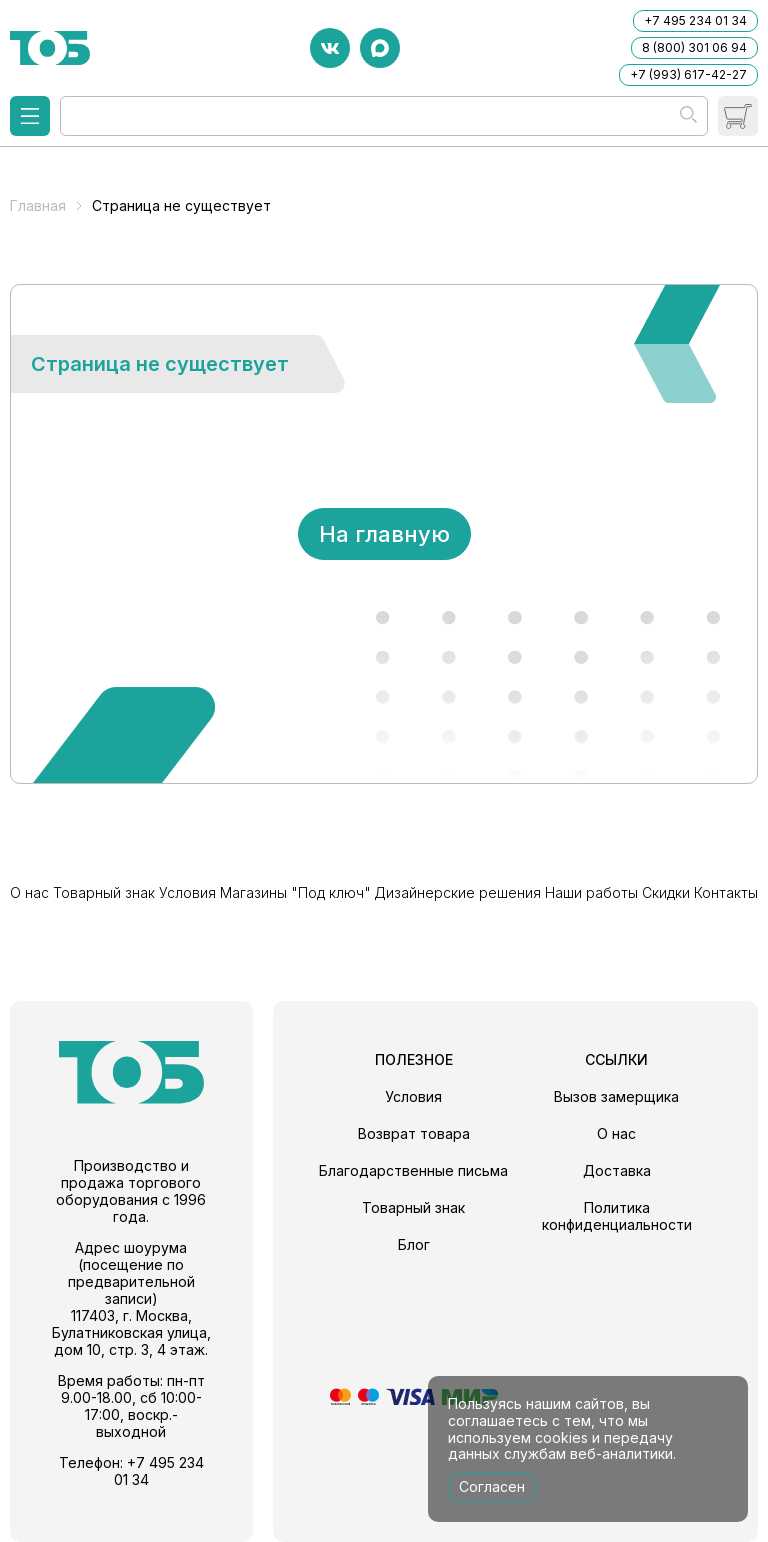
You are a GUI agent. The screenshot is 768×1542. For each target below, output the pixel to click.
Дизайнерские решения (457, 892)
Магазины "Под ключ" (295, 892)
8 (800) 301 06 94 (694, 47)
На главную (384, 534)
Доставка (617, 1170)
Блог (414, 1244)
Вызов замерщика (616, 1096)
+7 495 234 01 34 (695, 20)
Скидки (666, 892)
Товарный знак (104, 892)
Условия (187, 892)
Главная (38, 205)
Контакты (726, 892)
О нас (29, 892)
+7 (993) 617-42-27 (688, 74)
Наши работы (591, 892)
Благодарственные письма (413, 1170)
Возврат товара (414, 1133)
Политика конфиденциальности (617, 1216)
